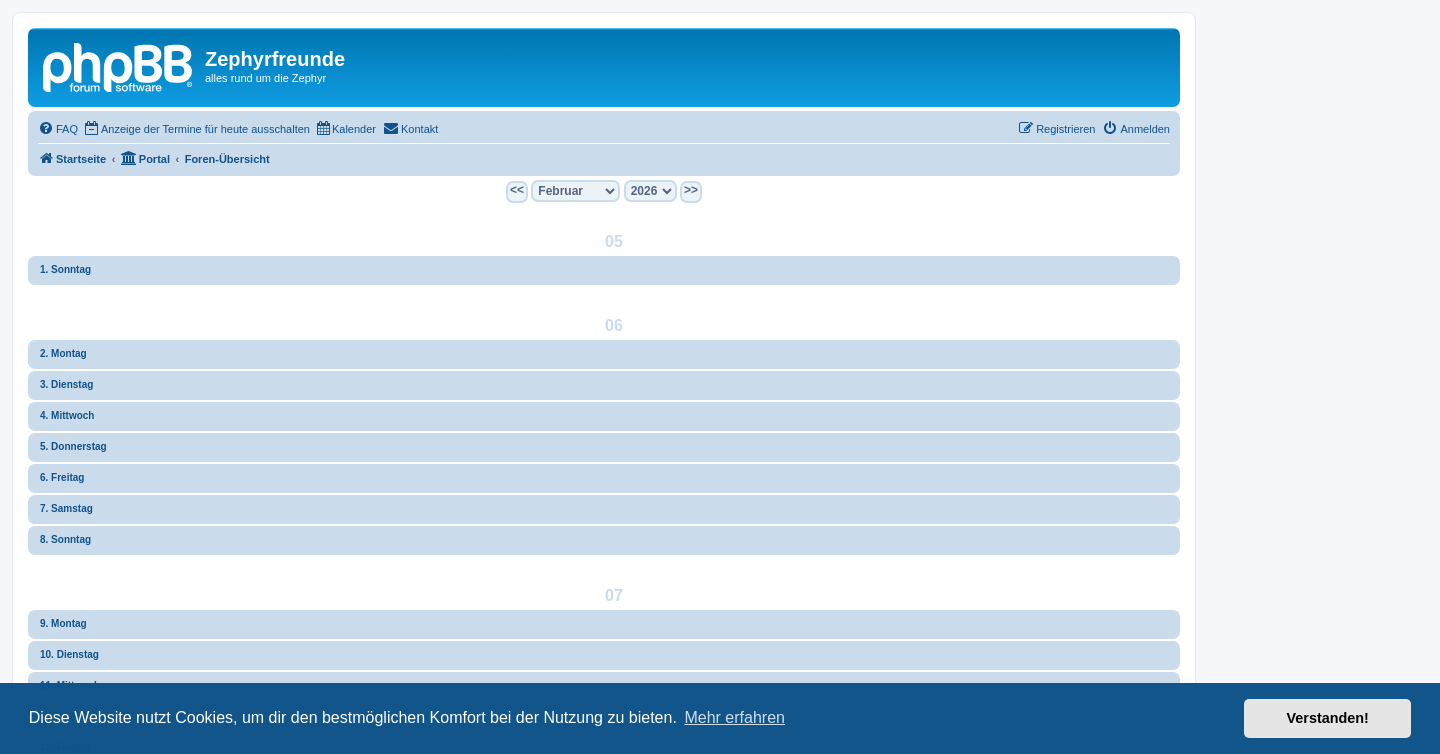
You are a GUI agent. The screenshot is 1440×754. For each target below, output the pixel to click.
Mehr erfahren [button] (734, 717)
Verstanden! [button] (1328, 718)
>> (691, 190)
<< (517, 190)
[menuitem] (58, 129)
